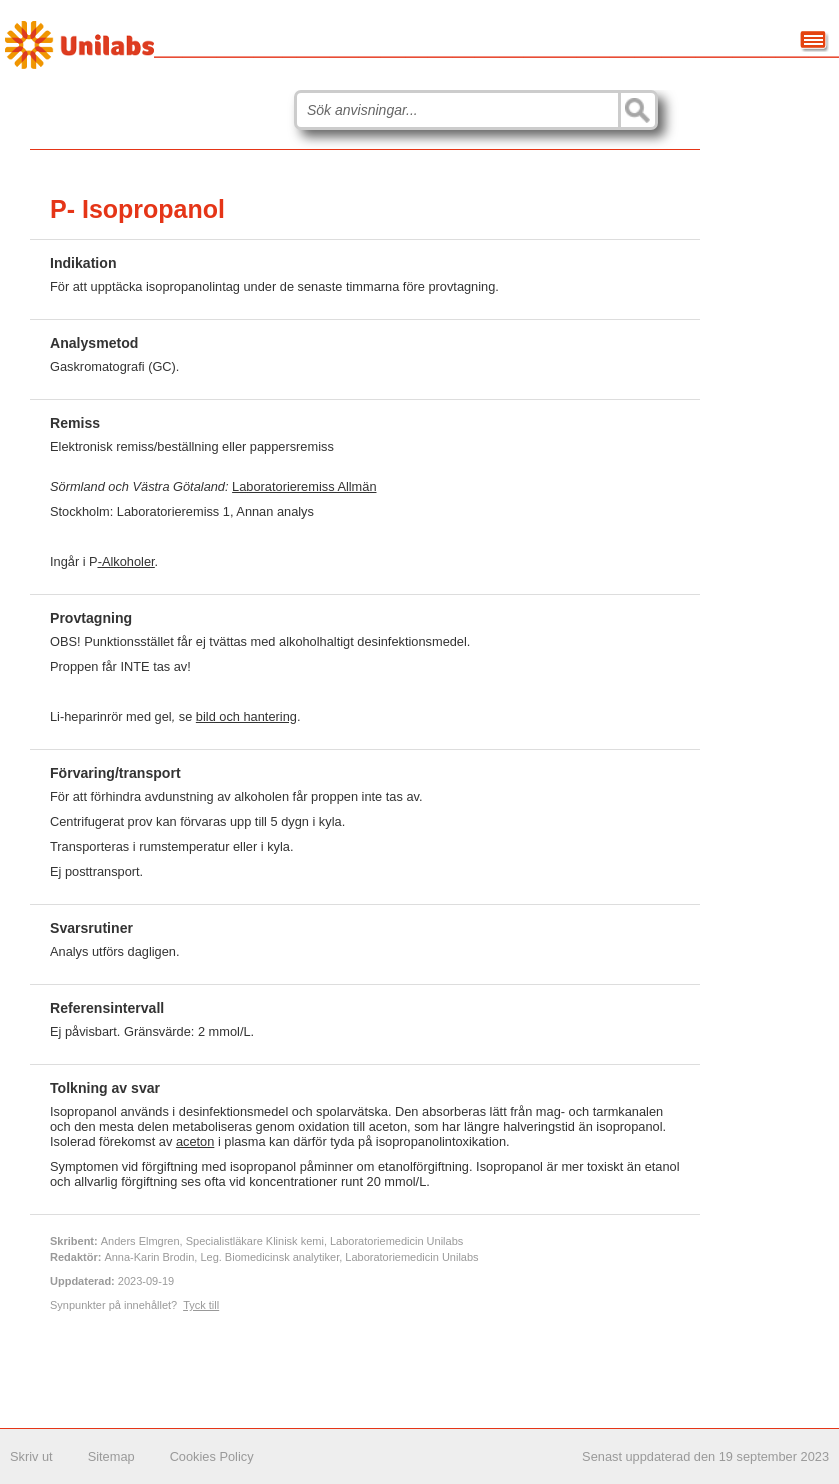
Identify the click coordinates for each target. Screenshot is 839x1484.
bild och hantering (246, 716)
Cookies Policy (212, 1456)
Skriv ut (31, 1456)
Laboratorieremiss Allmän (304, 486)
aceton (195, 1141)
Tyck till (201, 1305)
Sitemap (111, 1456)
